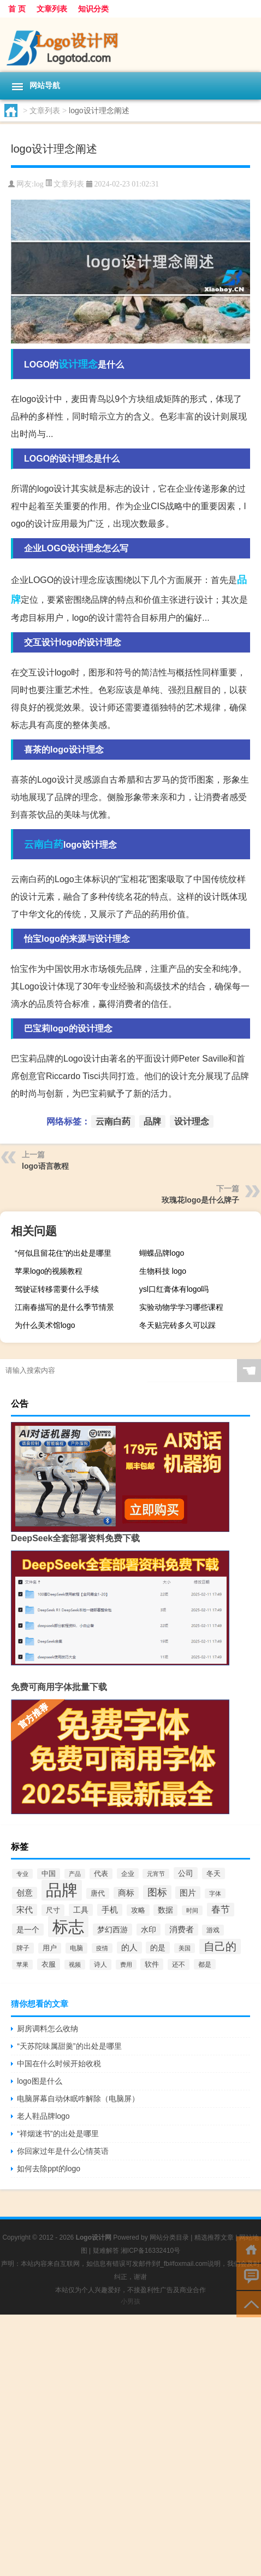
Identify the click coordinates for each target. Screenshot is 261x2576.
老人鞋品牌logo (43, 2116)
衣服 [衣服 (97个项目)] (48, 1964)
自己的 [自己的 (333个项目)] (220, 1946)
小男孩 (130, 2301)
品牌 (152, 1121)
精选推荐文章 (214, 2237)
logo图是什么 (39, 2081)
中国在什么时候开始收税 (59, 2063)
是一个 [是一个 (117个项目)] (27, 1929)
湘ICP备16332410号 (150, 2250)
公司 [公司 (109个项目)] (185, 1873)
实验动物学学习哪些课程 (181, 1307)
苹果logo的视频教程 (48, 1271)
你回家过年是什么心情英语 (63, 2151)
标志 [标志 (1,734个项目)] (68, 1927)
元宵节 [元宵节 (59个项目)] (156, 1873)
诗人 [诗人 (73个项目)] (100, 1964)
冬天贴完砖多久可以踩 (177, 1325)
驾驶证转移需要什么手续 (57, 1289)
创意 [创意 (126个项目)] (24, 1893)
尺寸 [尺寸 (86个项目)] (53, 1910)
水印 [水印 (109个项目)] (148, 1929)
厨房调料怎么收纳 (47, 2028)
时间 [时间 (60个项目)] (192, 1910)
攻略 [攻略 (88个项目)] (138, 1910)
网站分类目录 (169, 2237)
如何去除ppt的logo (48, 2168)
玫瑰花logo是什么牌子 (200, 1200)
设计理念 (78, 364)
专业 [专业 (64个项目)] (22, 1873)
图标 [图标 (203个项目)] (157, 1892)
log (39, 184)
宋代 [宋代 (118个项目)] (24, 1909)
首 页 (17, 8)
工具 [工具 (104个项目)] (80, 1909)
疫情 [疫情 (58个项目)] (102, 1948)
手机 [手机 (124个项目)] (110, 1909)
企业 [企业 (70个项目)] (127, 1873)
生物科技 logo (162, 1271)
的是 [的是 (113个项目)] (157, 1947)
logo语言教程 (45, 1166)
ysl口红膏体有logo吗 (174, 1289)
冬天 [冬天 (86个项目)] (213, 1873)
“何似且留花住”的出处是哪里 (63, 1253)
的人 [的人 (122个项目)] (129, 1947)
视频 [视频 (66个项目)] (75, 1964)
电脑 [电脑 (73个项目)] (76, 1948)
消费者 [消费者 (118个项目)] (181, 1929)
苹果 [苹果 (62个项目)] (22, 1964)
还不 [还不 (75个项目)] (178, 1964)
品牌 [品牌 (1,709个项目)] (62, 1890)
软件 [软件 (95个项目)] (152, 1964)
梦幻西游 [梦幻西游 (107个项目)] (112, 1929)
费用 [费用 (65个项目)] (126, 1964)
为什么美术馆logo (45, 1325)
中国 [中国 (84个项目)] (48, 1874)
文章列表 (52, 8)
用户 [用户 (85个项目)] (50, 1948)
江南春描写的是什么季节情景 (64, 1307)
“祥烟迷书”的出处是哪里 (57, 2133)
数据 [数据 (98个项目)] (165, 1910)
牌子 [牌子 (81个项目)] (22, 1948)
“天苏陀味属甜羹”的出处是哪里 (69, 2046)
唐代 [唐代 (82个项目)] (98, 1893)
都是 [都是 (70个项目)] (204, 1964)
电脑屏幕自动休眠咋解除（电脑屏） (78, 2098)
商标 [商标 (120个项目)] (126, 1893)
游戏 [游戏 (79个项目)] (213, 1930)
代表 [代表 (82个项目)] (101, 1874)
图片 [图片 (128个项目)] (188, 1892)
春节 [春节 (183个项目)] (220, 1909)
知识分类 (93, 8)
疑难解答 (106, 2250)
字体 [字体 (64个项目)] (215, 1893)
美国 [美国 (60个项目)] (185, 1948)
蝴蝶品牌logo (161, 1253)
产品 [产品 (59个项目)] (75, 1873)
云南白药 (43, 844)
